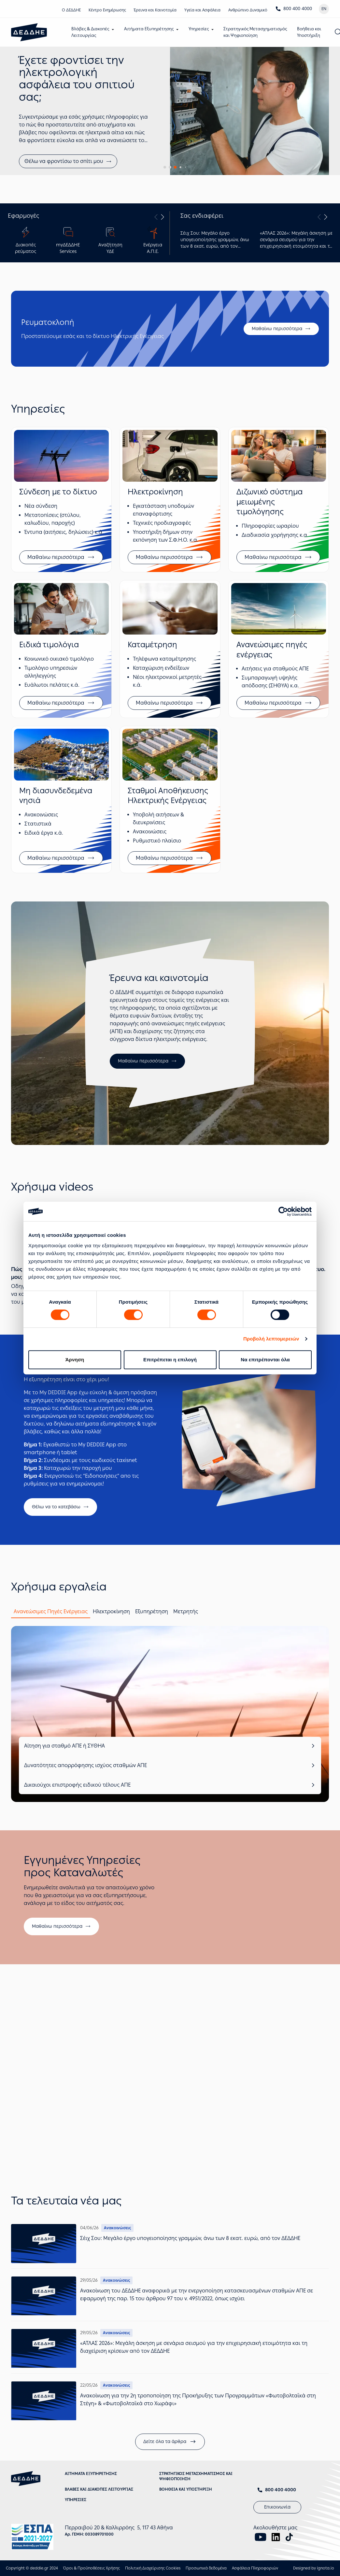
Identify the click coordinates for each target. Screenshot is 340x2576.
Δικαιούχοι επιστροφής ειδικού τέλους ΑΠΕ (170, 1785)
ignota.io (325, 2568)
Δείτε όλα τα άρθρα (170, 2442)
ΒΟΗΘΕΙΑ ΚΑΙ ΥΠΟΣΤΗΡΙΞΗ (185, 2489)
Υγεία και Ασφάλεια (202, 10)
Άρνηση (74, 1359)
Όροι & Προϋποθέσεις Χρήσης (91, 2568)
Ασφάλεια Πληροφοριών (255, 2568)
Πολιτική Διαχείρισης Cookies (152, 2568)
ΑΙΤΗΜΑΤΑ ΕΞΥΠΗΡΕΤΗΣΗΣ (91, 2473)
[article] (61, 499)
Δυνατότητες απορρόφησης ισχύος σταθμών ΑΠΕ (170, 1765)
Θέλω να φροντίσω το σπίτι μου (68, 161)
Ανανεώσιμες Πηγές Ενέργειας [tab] (51, 1611)
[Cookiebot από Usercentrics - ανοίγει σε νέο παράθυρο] (283, 1211)
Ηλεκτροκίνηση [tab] (111, 1611)
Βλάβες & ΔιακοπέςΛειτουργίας (90, 32)
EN (323, 9)
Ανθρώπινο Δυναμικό (247, 10)
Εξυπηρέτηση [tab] (151, 1611)
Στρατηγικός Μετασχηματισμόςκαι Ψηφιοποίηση (255, 32)
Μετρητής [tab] (185, 1611)
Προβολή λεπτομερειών (271, 1338)
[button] (164, 167)
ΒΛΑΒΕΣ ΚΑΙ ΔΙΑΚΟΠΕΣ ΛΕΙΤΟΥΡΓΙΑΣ (99, 2489)
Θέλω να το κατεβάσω (60, 1507)
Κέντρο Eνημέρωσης (107, 10)
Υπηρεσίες (199, 28)
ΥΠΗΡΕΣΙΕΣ (75, 2499)
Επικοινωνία (277, 2507)
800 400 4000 (294, 8)
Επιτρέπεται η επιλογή (170, 1359)
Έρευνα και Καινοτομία (155, 10)
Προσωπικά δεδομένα (206, 2568)
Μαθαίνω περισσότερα (281, 329)
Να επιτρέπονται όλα (265, 1359)
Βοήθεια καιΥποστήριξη (309, 32)
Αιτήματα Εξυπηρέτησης (149, 28)
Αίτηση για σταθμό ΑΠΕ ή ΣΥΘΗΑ (170, 1746)
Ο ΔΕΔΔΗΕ (71, 10)
